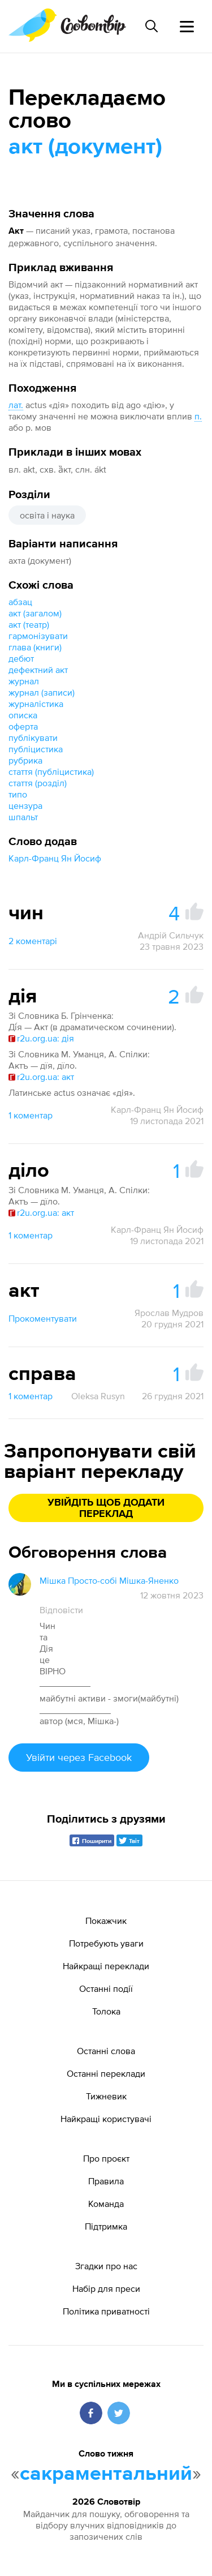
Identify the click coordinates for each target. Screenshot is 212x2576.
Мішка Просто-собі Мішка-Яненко (109, 1580)
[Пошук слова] (151, 26)
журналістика (35, 703)
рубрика (25, 760)
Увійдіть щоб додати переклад (106, 1508)
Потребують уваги (106, 1943)
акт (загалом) (35, 613)
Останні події (106, 1988)
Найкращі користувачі (106, 2119)
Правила (106, 2181)
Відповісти (61, 1610)
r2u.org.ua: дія (41, 1038)
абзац (20, 602)
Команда (106, 2203)
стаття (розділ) (37, 783)
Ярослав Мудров (169, 1313)
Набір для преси (106, 2288)
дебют (21, 658)
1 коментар (30, 1115)
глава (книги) (35, 647)
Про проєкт (106, 2158)
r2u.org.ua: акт (41, 1076)
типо (17, 794)
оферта (23, 726)
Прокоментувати (42, 1318)
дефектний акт (38, 670)
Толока (106, 2011)
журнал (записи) (41, 692)
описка (22, 715)
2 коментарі (32, 941)
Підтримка (106, 2226)
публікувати (33, 737)
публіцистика (35, 749)
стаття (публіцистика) (51, 771)
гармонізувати (38, 636)
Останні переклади (106, 2073)
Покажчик (106, 1920)
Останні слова (106, 2051)
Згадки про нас (106, 2266)
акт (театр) (28, 624)
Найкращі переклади (106, 1966)
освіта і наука (47, 515)
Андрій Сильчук (171, 935)
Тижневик (106, 2096)
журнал (23, 681)
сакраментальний (106, 2474)
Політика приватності (106, 2311)
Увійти (79, 1757)
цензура (25, 805)
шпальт (23, 817)
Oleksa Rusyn (98, 1396)
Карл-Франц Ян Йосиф (54, 858)
